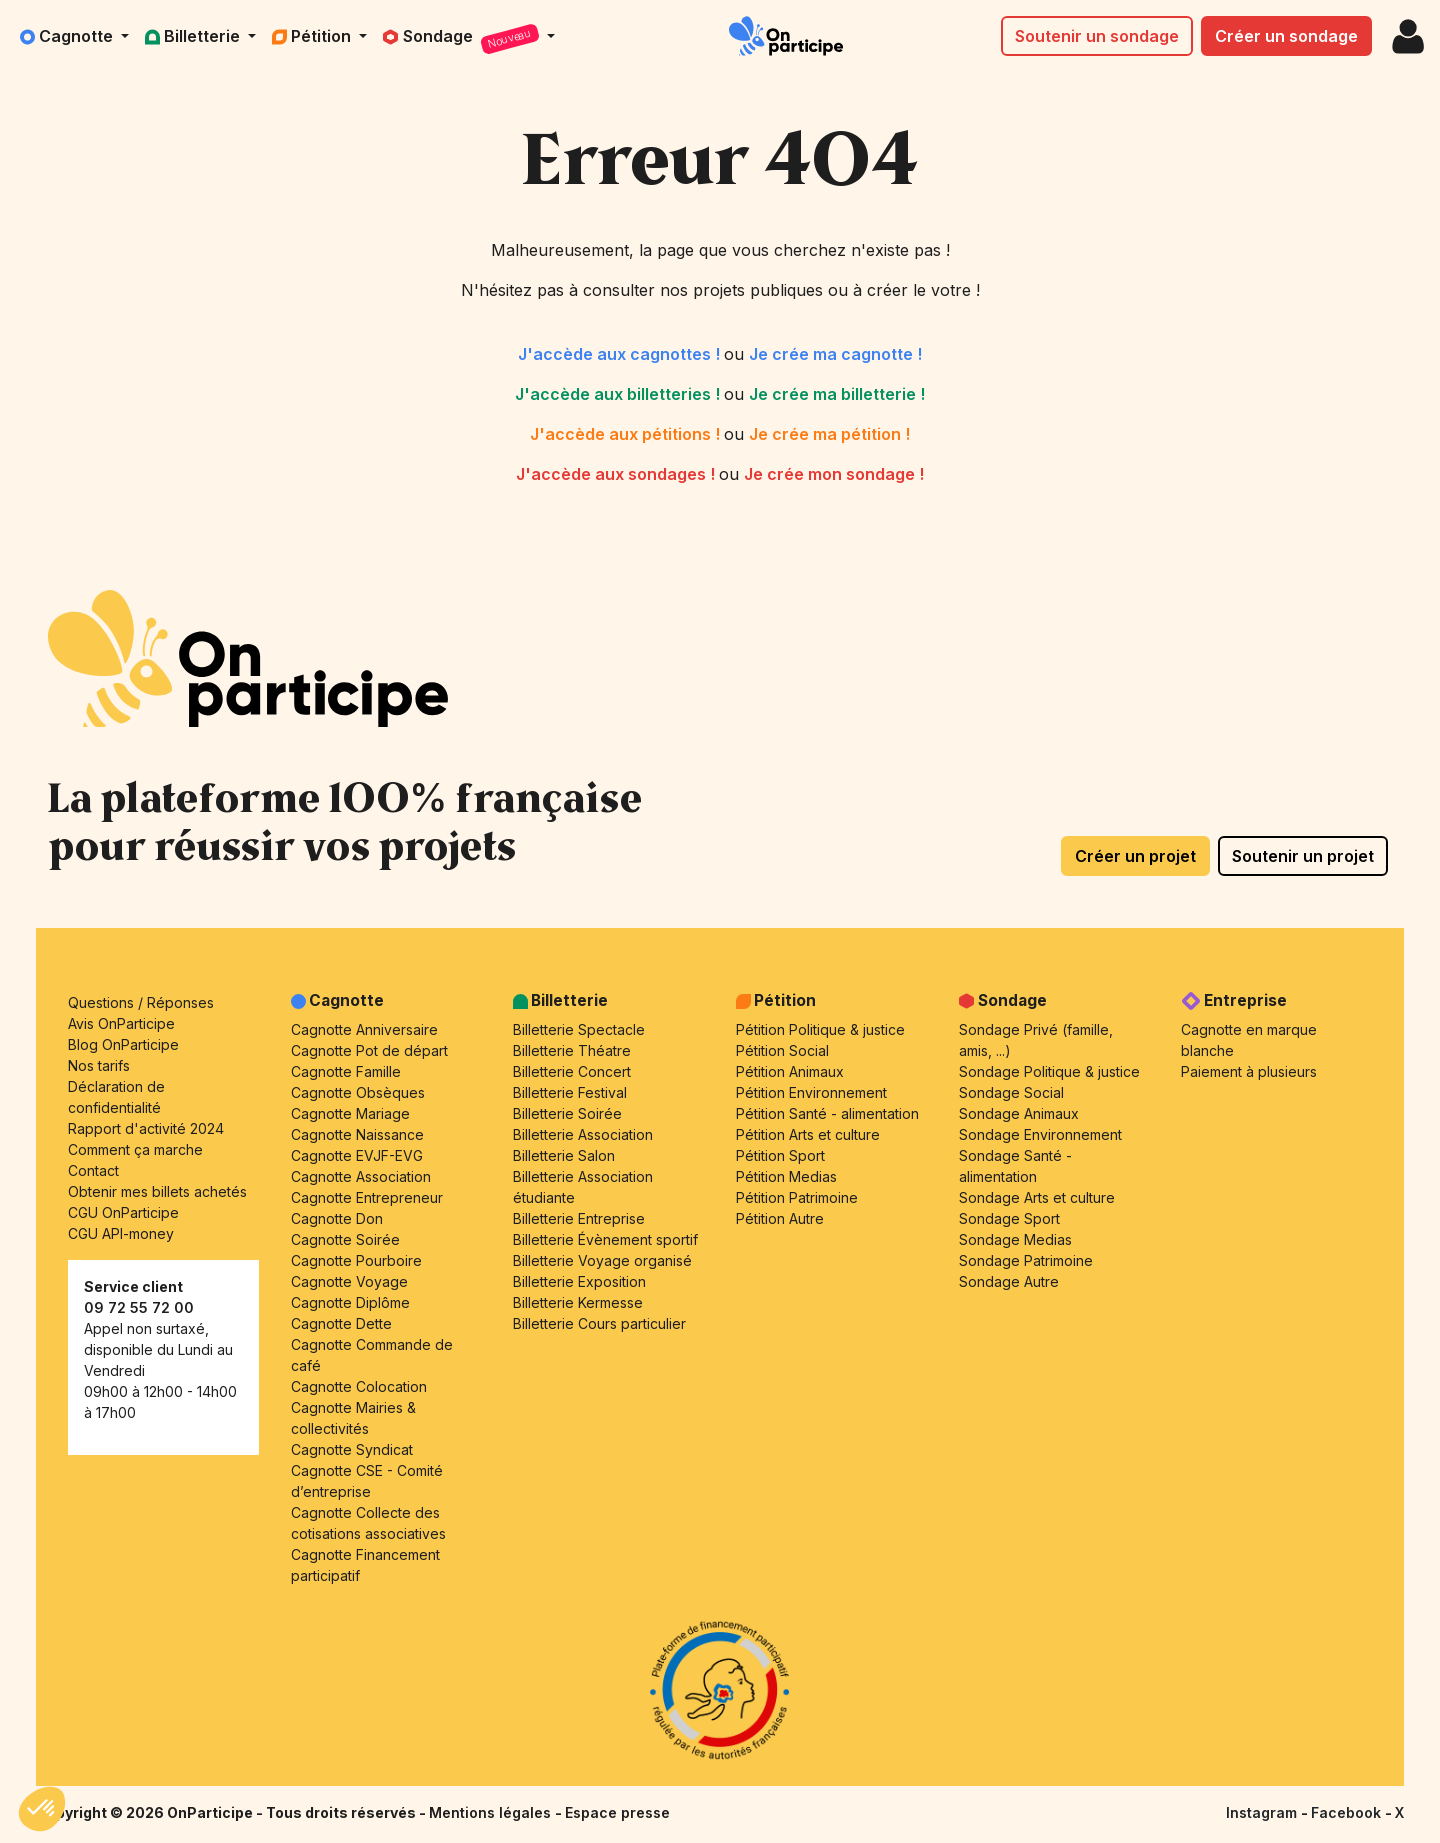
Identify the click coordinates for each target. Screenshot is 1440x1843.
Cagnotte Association (361, 1176)
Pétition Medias (786, 1176)
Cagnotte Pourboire (356, 1260)
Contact (93, 1170)
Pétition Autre (780, 1218)
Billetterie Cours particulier (599, 1323)
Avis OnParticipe (121, 1023)
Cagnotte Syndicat (352, 1449)
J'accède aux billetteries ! (619, 394)
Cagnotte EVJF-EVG (357, 1155)
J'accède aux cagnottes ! (621, 354)
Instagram (1263, 1812)
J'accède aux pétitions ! (627, 434)
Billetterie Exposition (579, 1281)
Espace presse (617, 1812)
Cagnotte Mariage (350, 1113)
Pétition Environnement (811, 1092)
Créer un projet (1135, 856)
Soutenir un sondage (1097, 36)
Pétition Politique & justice (820, 1029)
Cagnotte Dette (341, 1323)
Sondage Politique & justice (1049, 1071)
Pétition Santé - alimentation (827, 1113)
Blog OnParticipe (123, 1044)
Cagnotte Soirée (345, 1239)
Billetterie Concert (572, 1071)
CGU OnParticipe (123, 1212)
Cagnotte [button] (68, 36)
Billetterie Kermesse (578, 1302)
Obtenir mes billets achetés (157, 1191)
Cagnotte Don (337, 1218)
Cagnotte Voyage (349, 1281)
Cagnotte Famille (346, 1071)
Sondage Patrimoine (1026, 1260)
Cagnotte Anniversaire (364, 1029)
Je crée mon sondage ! (834, 474)
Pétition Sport (780, 1155)
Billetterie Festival (570, 1092)
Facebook (1348, 1812)
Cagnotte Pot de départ (369, 1050)
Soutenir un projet (1303, 856)
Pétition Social (782, 1050)
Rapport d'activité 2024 (146, 1128)
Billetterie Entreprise (579, 1218)
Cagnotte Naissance (357, 1134)
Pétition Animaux (790, 1071)
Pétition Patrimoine (797, 1197)
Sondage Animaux (1019, 1113)
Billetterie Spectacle (579, 1029)
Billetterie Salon (564, 1155)
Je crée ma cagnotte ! (835, 354)
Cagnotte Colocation (359, 1386)
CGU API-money (121, 1233)
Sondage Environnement (1040, 1134)
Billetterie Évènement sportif (605, 1239)
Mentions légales (492, 1812)
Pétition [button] (313, 36)
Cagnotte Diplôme (350, 1302)
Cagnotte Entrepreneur (367, 1197)
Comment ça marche (135, 1149)
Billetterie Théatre (572, 1050)
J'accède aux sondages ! (617, 474)
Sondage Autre (1009, 1281)
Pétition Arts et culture (808, 1134)
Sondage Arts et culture (1037, 1197)
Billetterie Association (583, 1134)
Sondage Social (1011, 1092)
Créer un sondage (1286, 36)
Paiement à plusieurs (1249, 1071)
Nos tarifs (99, 1065)
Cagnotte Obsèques (358, 1092)
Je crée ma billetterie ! (837, 394)
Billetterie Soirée (567, 1113)
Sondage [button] (463, 39)
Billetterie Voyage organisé (602, 1260)
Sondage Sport (1009, 1218)
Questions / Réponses (141, 1002)
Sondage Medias (1015, 1239)
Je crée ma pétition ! (829, 434)
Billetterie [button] (194, 36)
